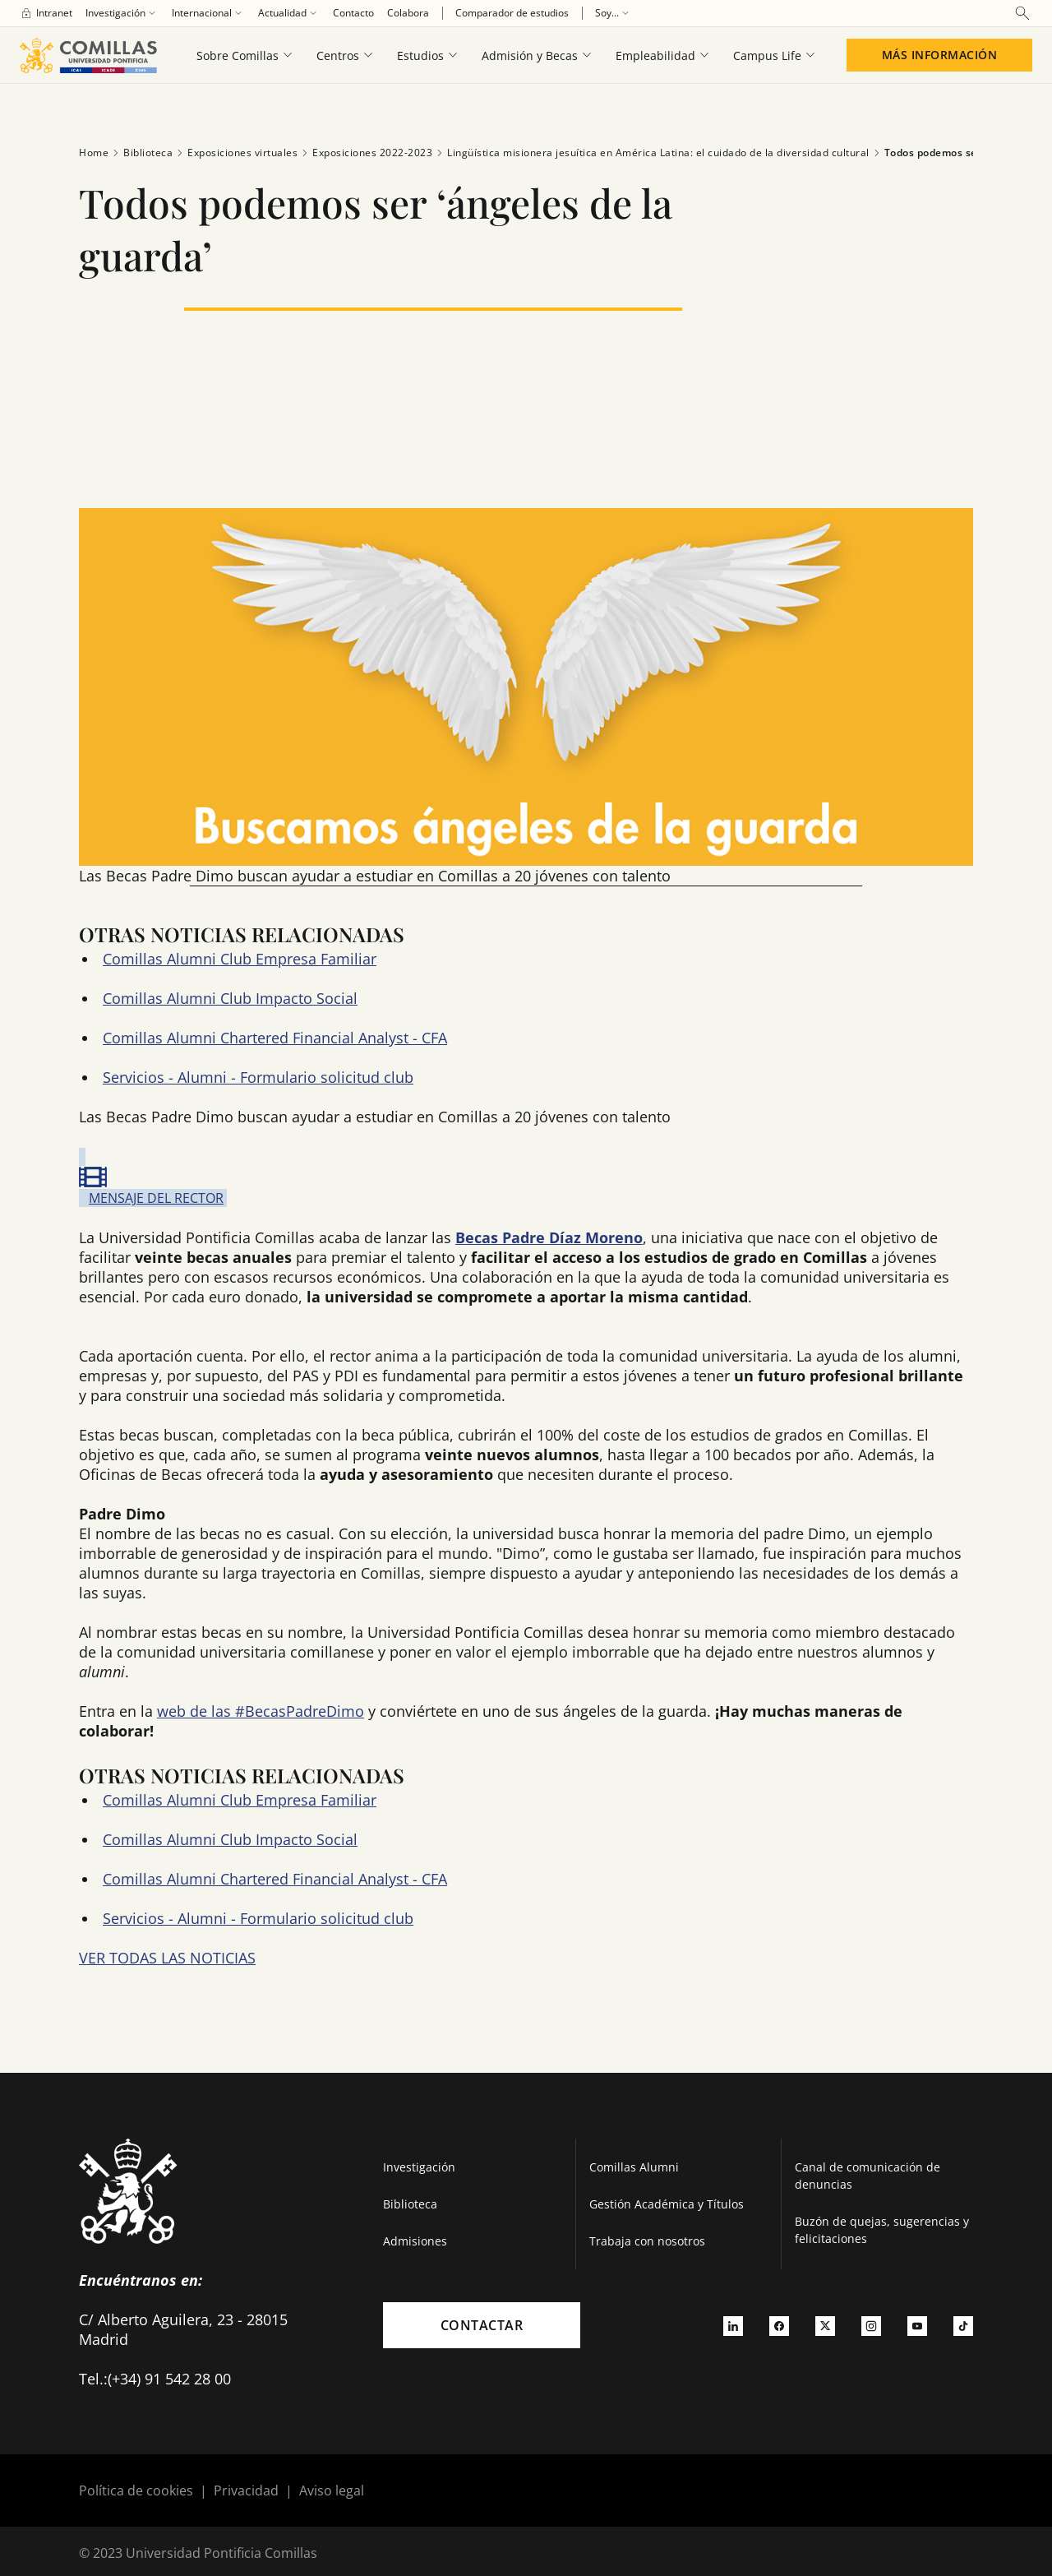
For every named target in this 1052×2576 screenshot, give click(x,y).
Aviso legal (331, 2490)
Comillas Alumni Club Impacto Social (230, 998)
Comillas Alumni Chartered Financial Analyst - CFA (275, 1038)
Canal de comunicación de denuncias (867, 2175)
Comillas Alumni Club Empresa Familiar (239, 959)
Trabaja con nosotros (647, 2241)
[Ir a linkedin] (733, 2325)
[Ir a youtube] (917, 2325)
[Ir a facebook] (779, 2325)
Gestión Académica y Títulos (666, 2204)
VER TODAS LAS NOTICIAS (167, 1958)
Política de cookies (136, 2490)
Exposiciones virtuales (235, 153)
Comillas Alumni (634, 2167)
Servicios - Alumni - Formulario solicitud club (258, 1077)
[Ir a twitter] (825, 2325)
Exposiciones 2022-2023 (365, 153)
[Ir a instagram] (871, 2325)
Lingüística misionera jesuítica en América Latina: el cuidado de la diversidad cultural (651, 153)
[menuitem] (46, 13)
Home (93, 153)
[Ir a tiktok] (963, 2325)
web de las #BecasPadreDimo (260, 1711)
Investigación (419, 2167)
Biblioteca (140, 153)
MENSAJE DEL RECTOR (156, 1198)
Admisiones (415, 2241)
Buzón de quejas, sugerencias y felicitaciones (882, 2229)
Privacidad (246, 2490)
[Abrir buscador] (1022, 13)
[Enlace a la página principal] (88, 55)
